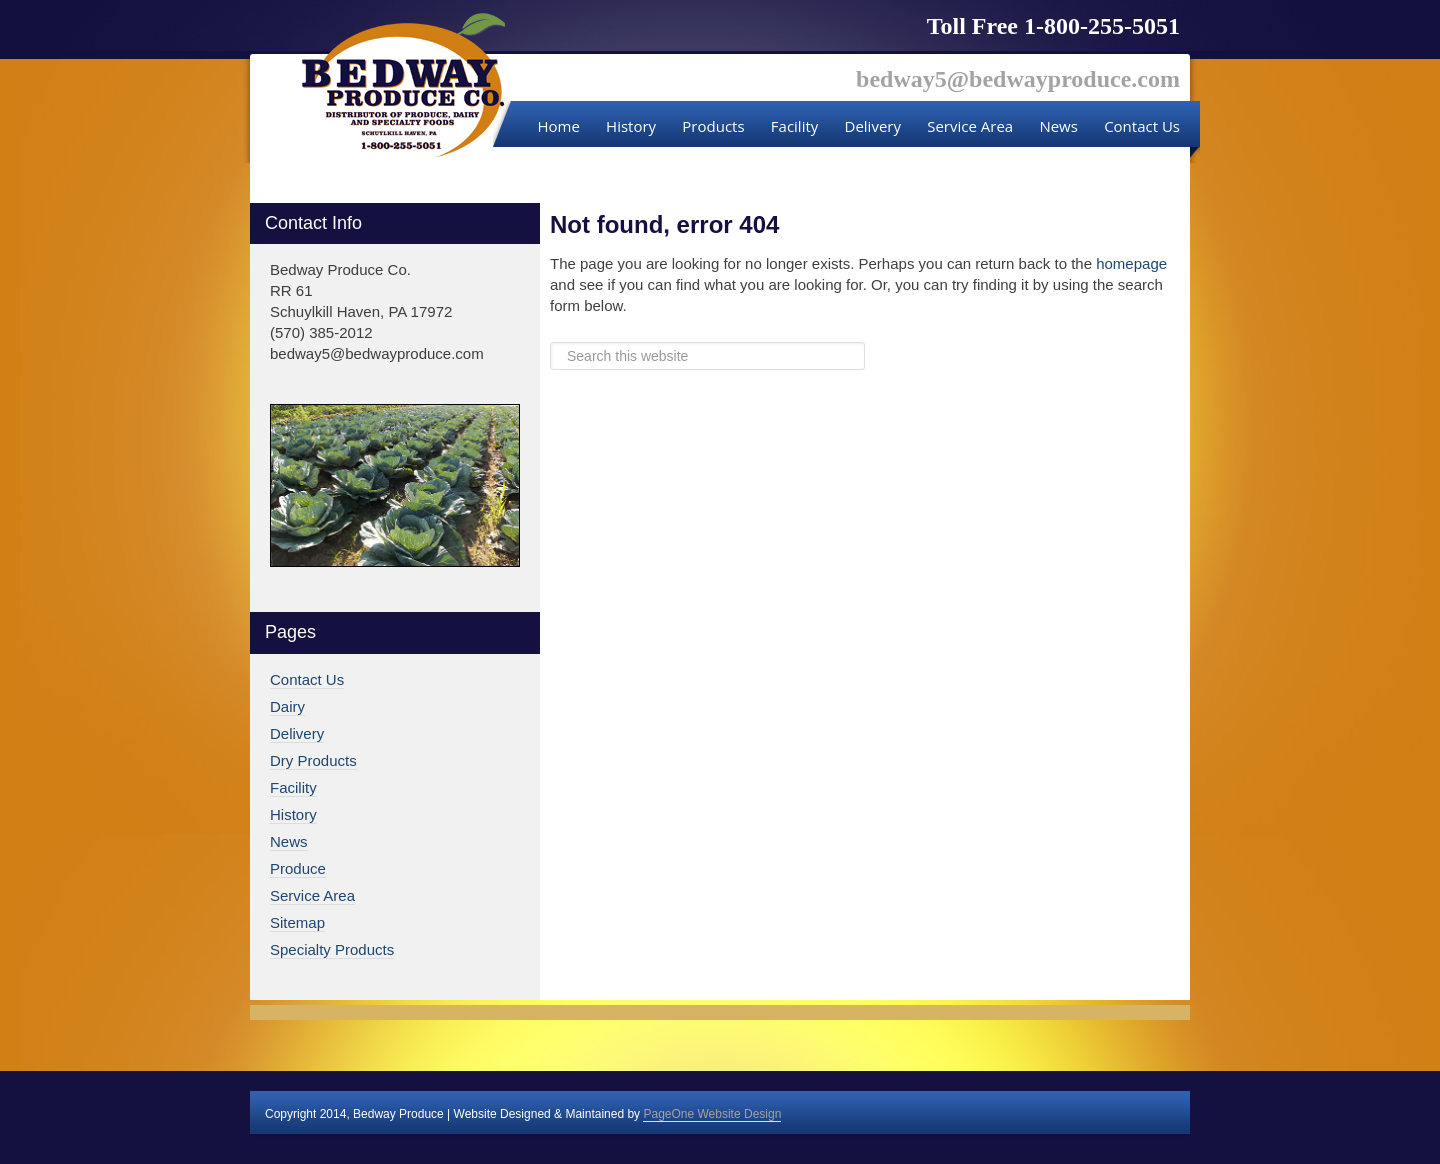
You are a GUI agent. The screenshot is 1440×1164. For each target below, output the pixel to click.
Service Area (312, 895)
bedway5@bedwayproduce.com (1018, 79)
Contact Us (307, 679)
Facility (293, 787)
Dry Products (313, 760)
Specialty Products (332, 949)
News (289, 841)
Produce (298, 868)
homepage (1131, 263)
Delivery (297, 733)
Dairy (287, 706)
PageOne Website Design (712, 1114)
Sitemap (297, 922)
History (293, 814)
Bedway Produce (403, 86)
